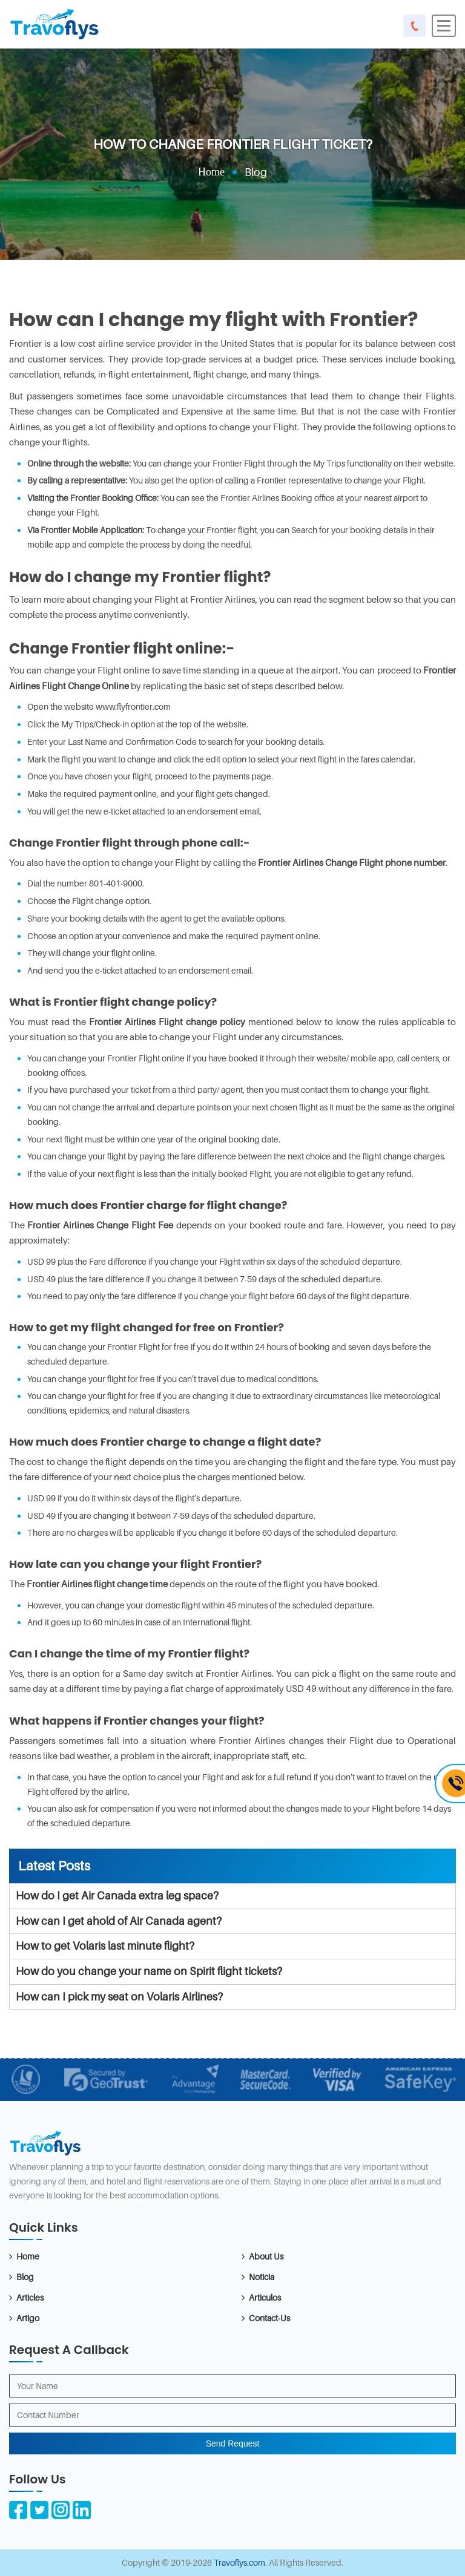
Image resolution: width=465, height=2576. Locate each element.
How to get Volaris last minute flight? (105, 1945)
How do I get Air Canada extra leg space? (117, 1895)
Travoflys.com (239, 2562)
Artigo (27, 2318)
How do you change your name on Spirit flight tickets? (149, 1971)
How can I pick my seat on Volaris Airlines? (119, 1996)
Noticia (261, 2277)
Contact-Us (269, 2318)
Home (211, 172)
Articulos (265, 2297)
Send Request (233, 2443)
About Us (266, 2256)
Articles (30, 2297)
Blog (25, 2277)
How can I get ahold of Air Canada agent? (119, 1921)
